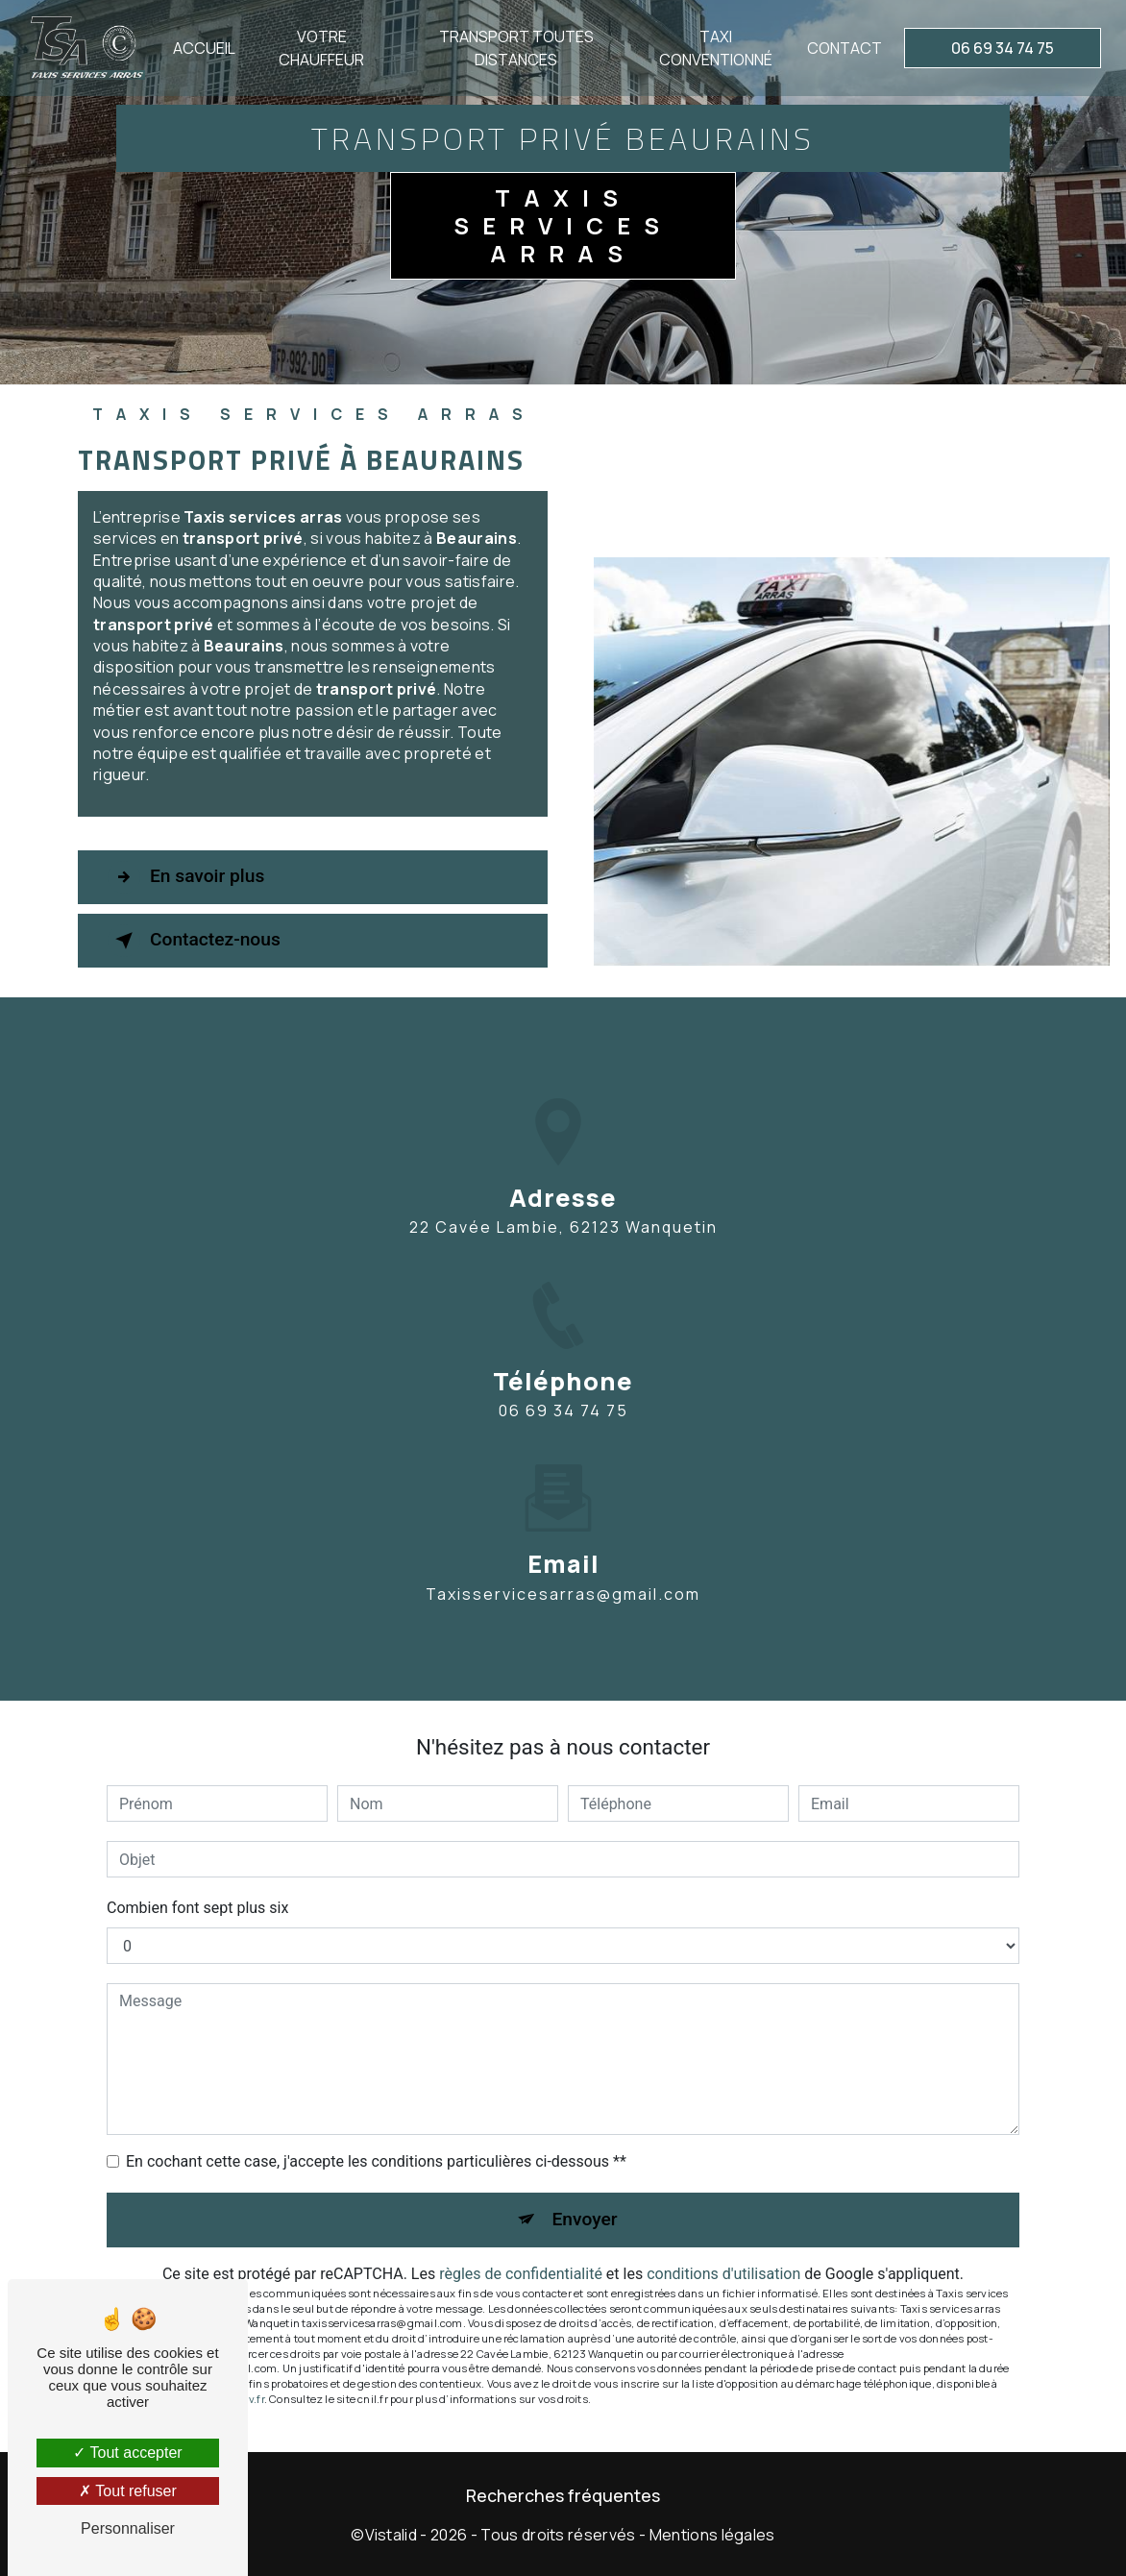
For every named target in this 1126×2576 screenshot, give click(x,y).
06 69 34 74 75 (1002, 48)
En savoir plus (186, 877)
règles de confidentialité (520, 2274)
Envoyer (585, 2219)
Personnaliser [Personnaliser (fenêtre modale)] (128, 2528)
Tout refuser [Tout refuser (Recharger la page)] (128, 2491)
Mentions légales (712, 2534)
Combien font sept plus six (197, 1908)
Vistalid (391, 2534)
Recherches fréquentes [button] (563, 2495)
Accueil (204, 48)
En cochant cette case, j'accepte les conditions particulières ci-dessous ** (376, 2161)
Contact (844, 48)
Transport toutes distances (516, 48)
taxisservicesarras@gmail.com (563, 1576)
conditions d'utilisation (723, 2274)
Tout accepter (127, 2452)
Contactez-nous (194, 940)
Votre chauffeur (321, 48)
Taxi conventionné (715, 48)
